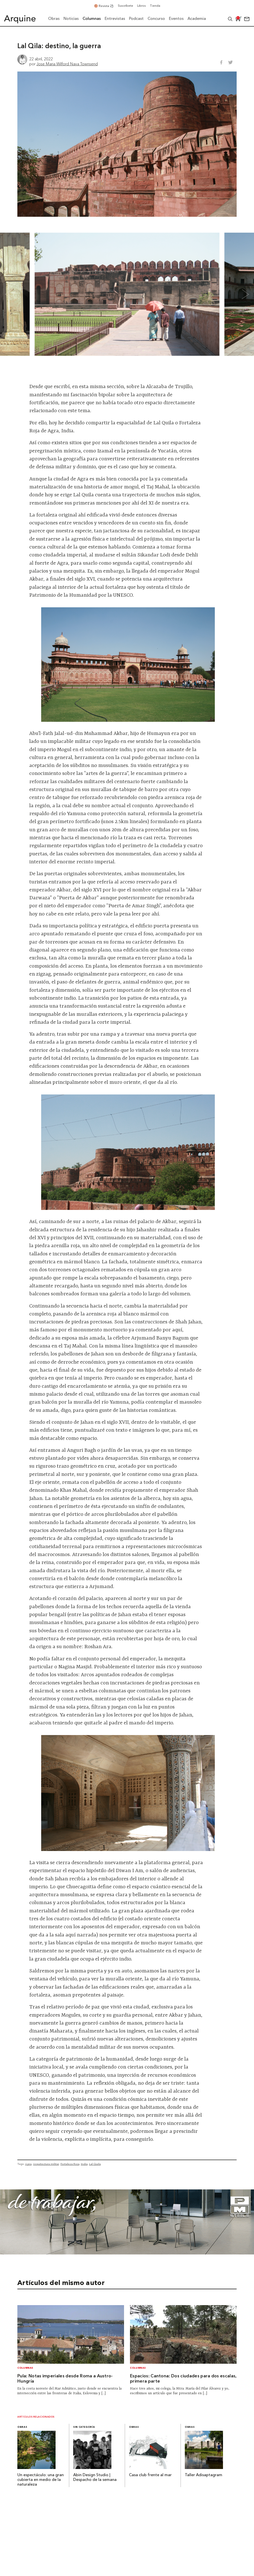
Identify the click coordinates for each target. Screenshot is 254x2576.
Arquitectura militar (46, 2164)
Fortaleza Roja (70, 2164)
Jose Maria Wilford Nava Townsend (67, 63)
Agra (28, 2164)
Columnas (25, 2368)
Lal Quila (95, 2164)
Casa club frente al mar (150, 2475)
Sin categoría (84, 2427)
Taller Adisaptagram (203, 2475)
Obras (22, 2427)
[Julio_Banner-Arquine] (127, 2252)
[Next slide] (242, 294)
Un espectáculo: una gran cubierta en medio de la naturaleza (40, 2480)
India (84, 2164)
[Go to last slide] (12, 294)
